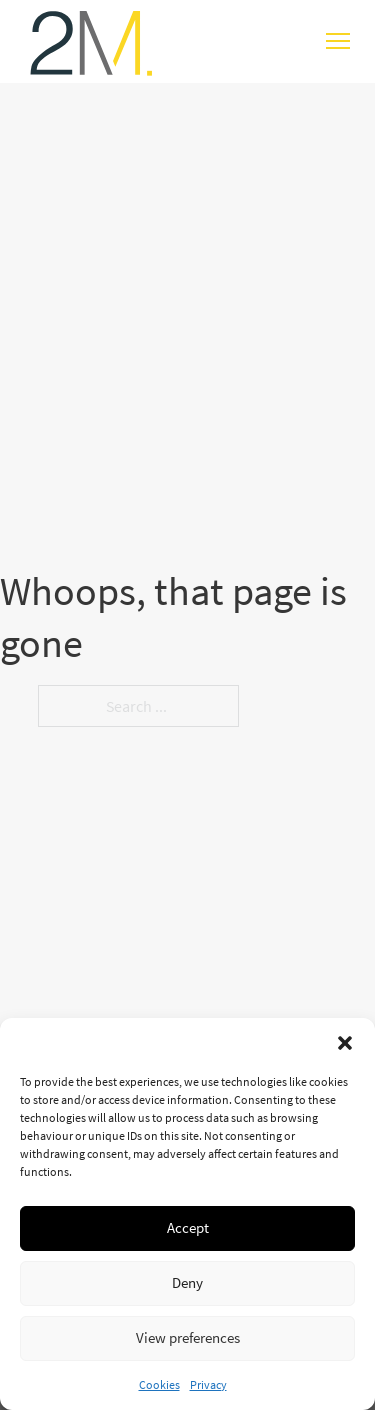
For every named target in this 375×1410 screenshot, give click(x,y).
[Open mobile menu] (338, 41)
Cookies (159, 1384)
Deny (187, 1282)
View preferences (188, 1337)
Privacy (208, 1384)
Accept (188, 1227)
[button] (345, 1043)
